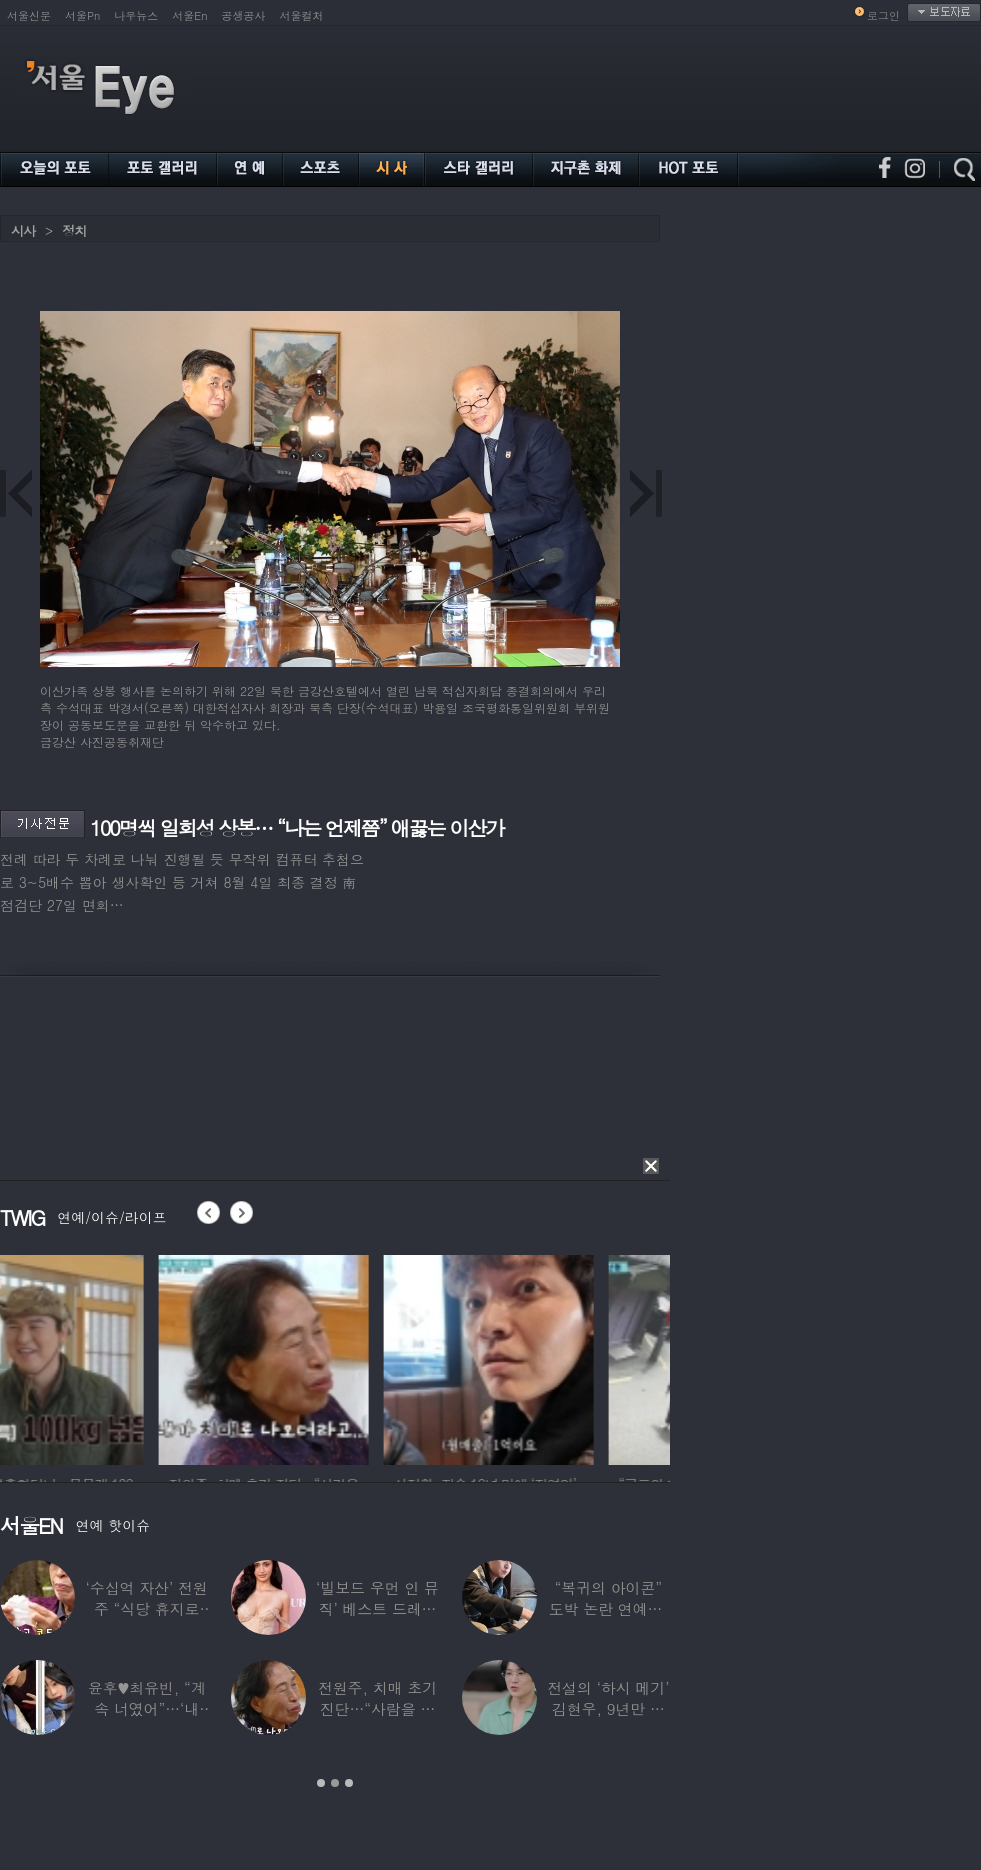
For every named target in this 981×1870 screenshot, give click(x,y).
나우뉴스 (136, 15)
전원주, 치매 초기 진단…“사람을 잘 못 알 (377, 1708)
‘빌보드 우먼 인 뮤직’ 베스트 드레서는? (377, 1608)
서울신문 (29, 15)
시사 (23, 230)
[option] (105, 1357)
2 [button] (335, 1783)
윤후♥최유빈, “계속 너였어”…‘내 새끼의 (147, 1708)
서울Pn (82, 15)
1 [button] (321, 1783)
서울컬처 (302, 15)
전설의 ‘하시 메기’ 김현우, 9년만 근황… (608, 1708)
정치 (74, 230)
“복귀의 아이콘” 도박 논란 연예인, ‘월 (608, 1608)
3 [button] (349, 1783)
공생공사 (244, 15)
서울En (189, 15)
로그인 (883, 15)
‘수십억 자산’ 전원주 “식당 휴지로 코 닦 (147, 1608)
